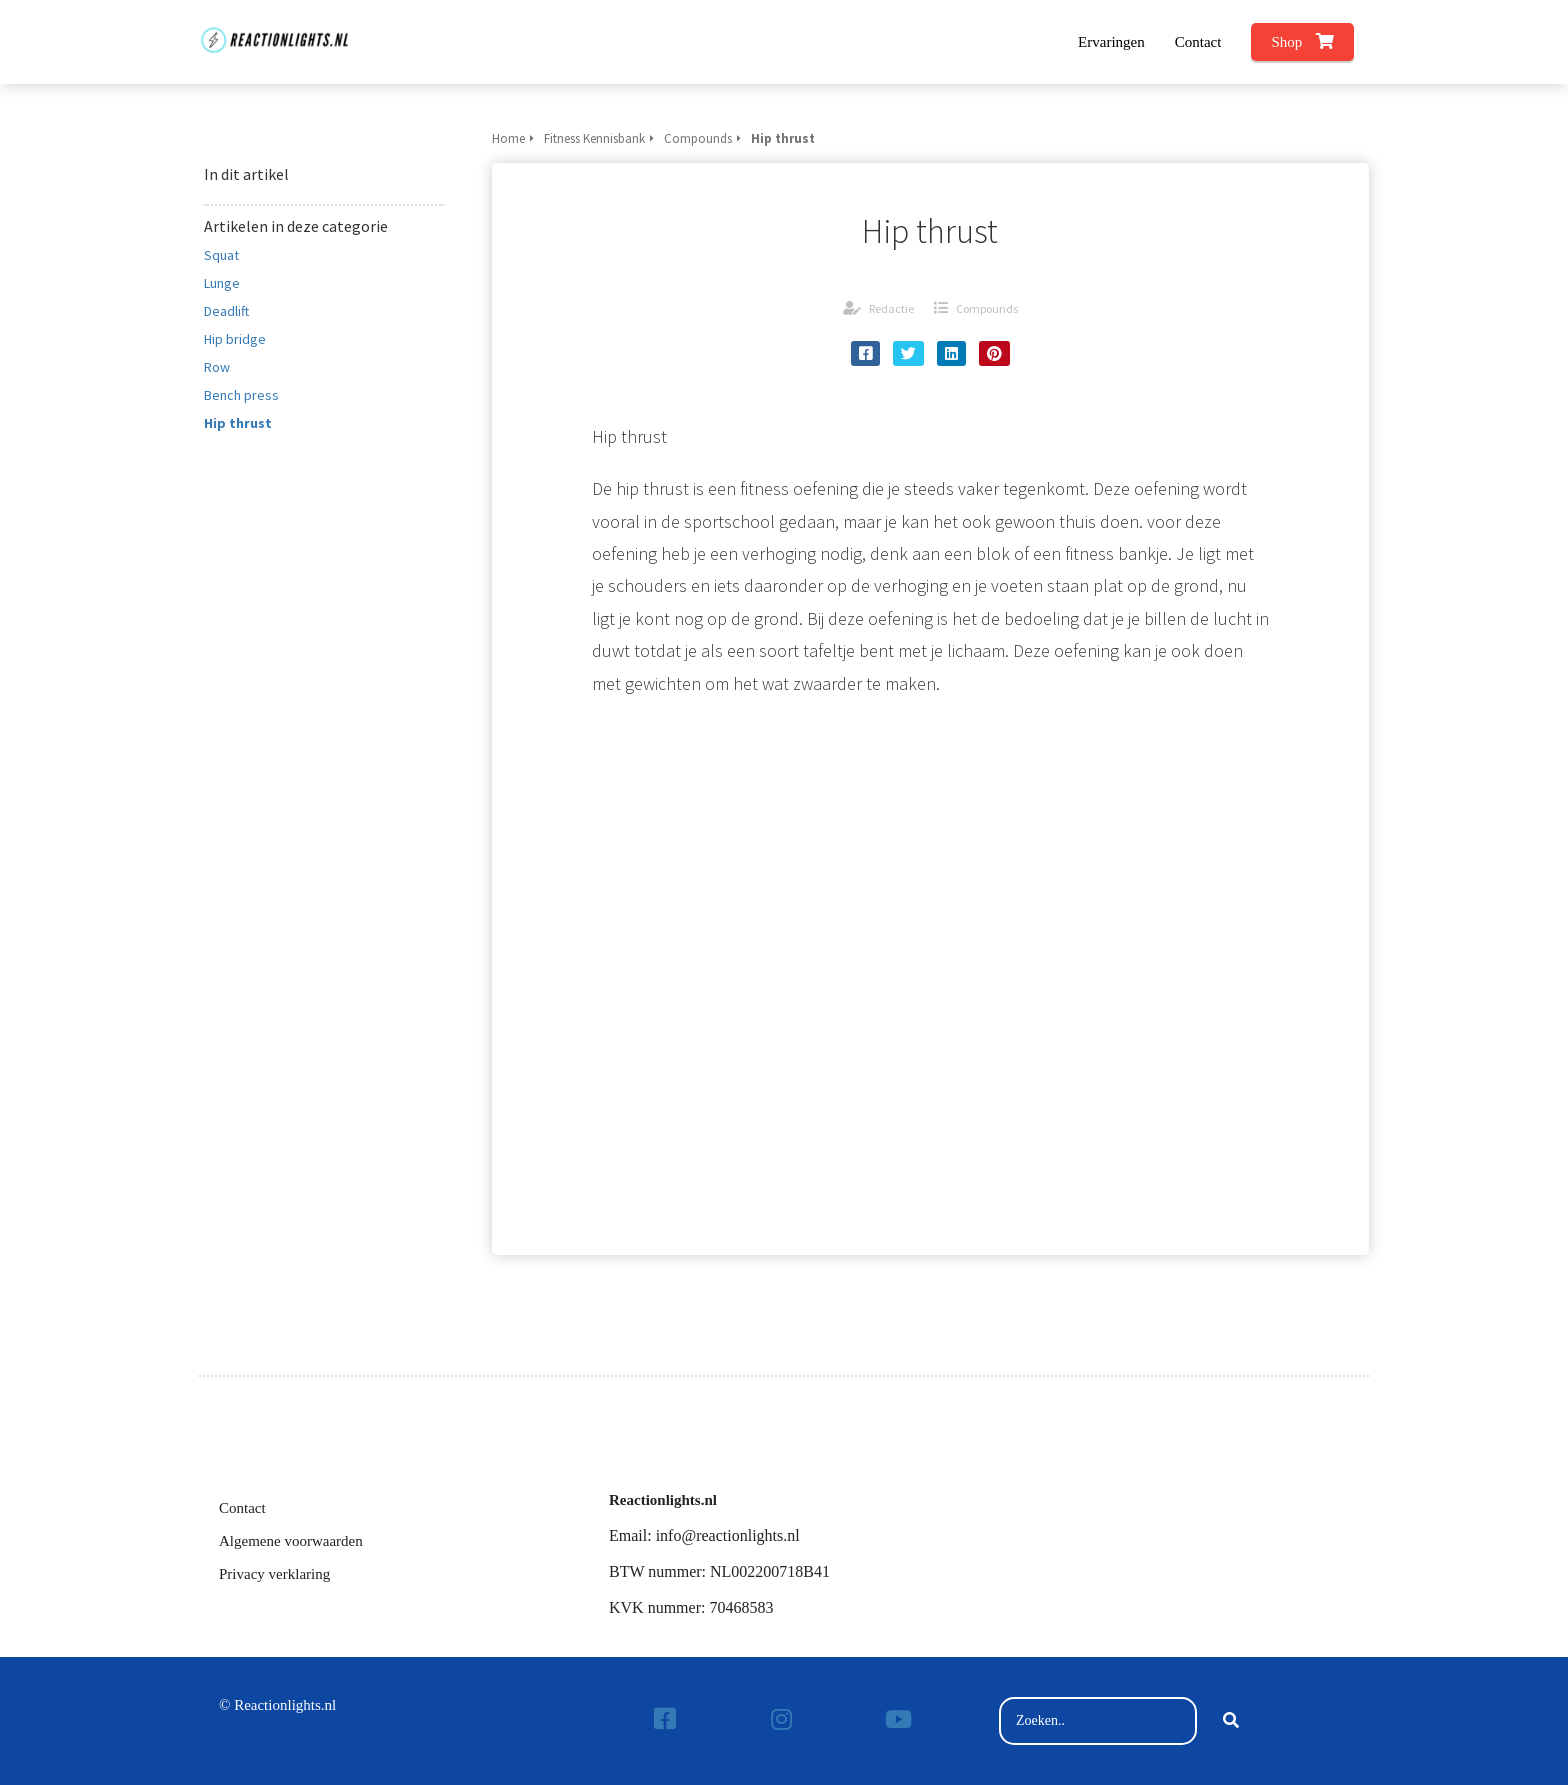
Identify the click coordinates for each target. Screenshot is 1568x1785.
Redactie (891, 308)
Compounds (987, 308)
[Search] (1231, 1721)
